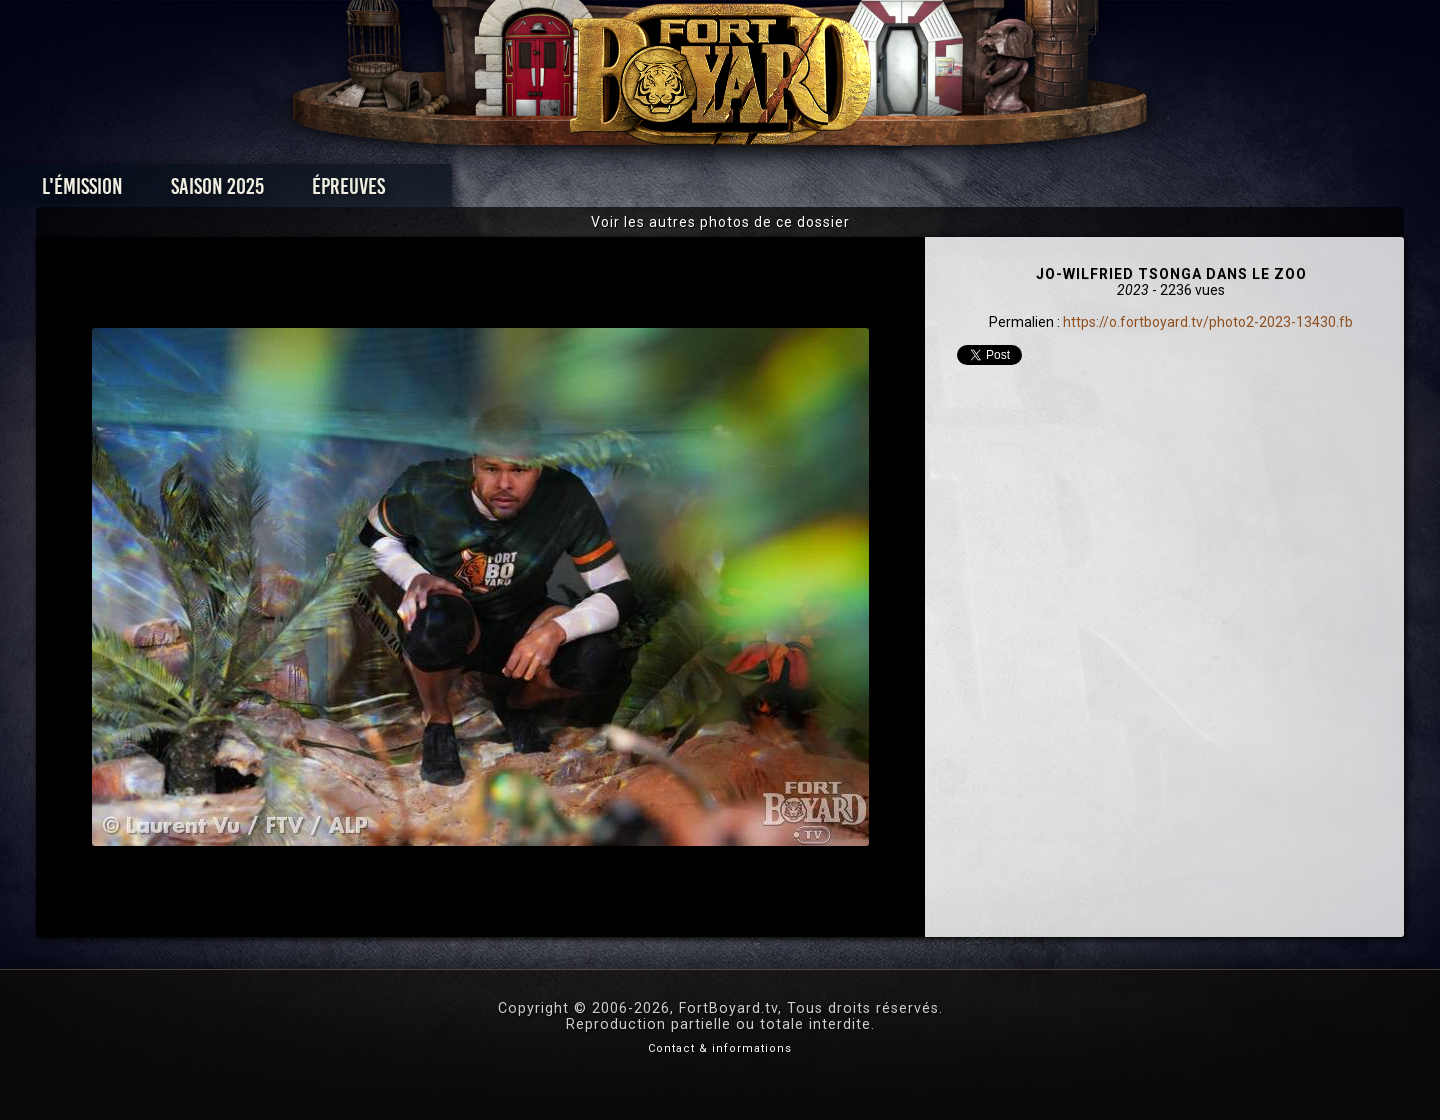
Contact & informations (720, 1048)
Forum (966, 191)
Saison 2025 (407, 191)
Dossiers (859, 191)
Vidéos (751, 191)
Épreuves (538, 191)
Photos (650, 191)
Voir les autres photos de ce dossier (720, 222)
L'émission (272, 191)
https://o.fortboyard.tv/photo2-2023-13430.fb (1208, 322)
